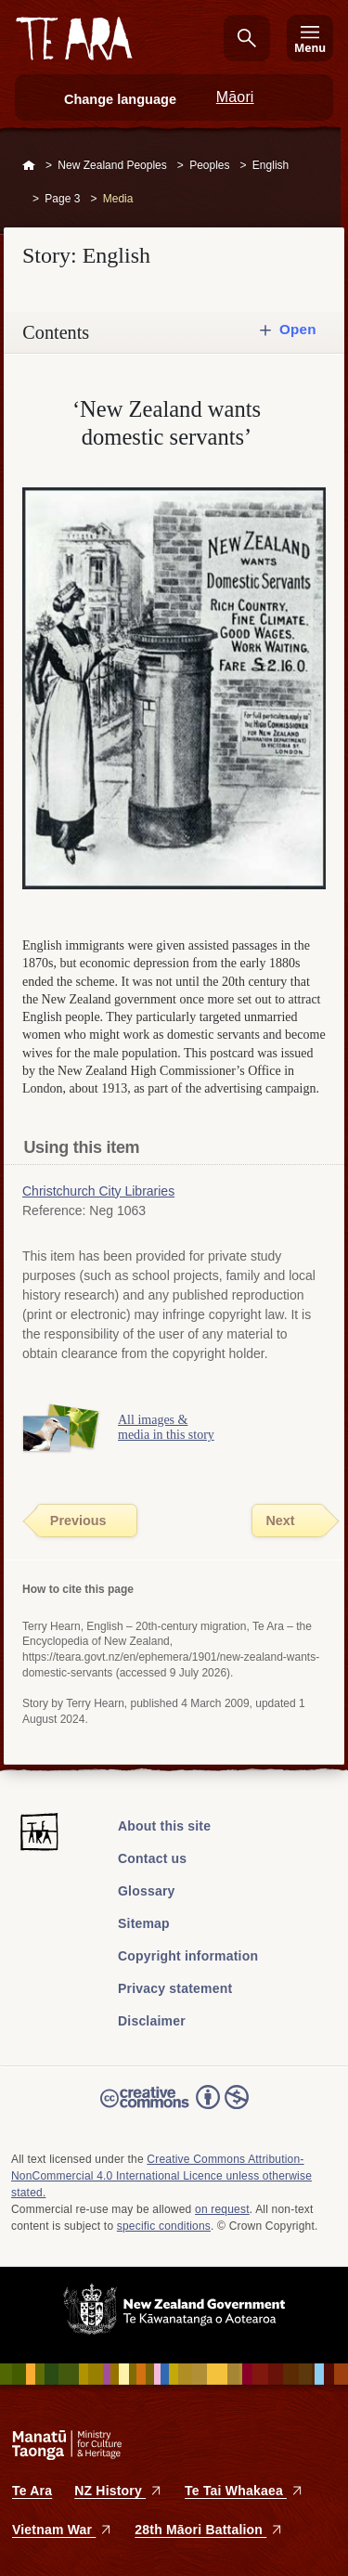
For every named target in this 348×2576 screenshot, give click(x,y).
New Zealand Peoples (112, 165)
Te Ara (32, 2490)
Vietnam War (62, 2529)
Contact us (152, 1858)
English (270, 165)
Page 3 (62, 198)
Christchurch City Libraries (98, 1191)
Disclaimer (152, 2020)
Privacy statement (175, 1988)
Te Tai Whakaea (244, 2490)
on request (222, 2209)
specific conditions (164, 2226)
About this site (164, 1826)
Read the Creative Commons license (174, 2110)
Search (247, 38)
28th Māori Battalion (209, 2529)
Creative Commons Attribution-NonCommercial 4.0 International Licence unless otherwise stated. (161, 2176)
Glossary (146, 1890)
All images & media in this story (166, 1428)
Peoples (209, 165)
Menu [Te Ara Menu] (310, 48)
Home (28, 166)
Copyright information (188, 1955)
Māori (235, 97)
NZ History (118, 2490)
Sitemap (144, 1923)
